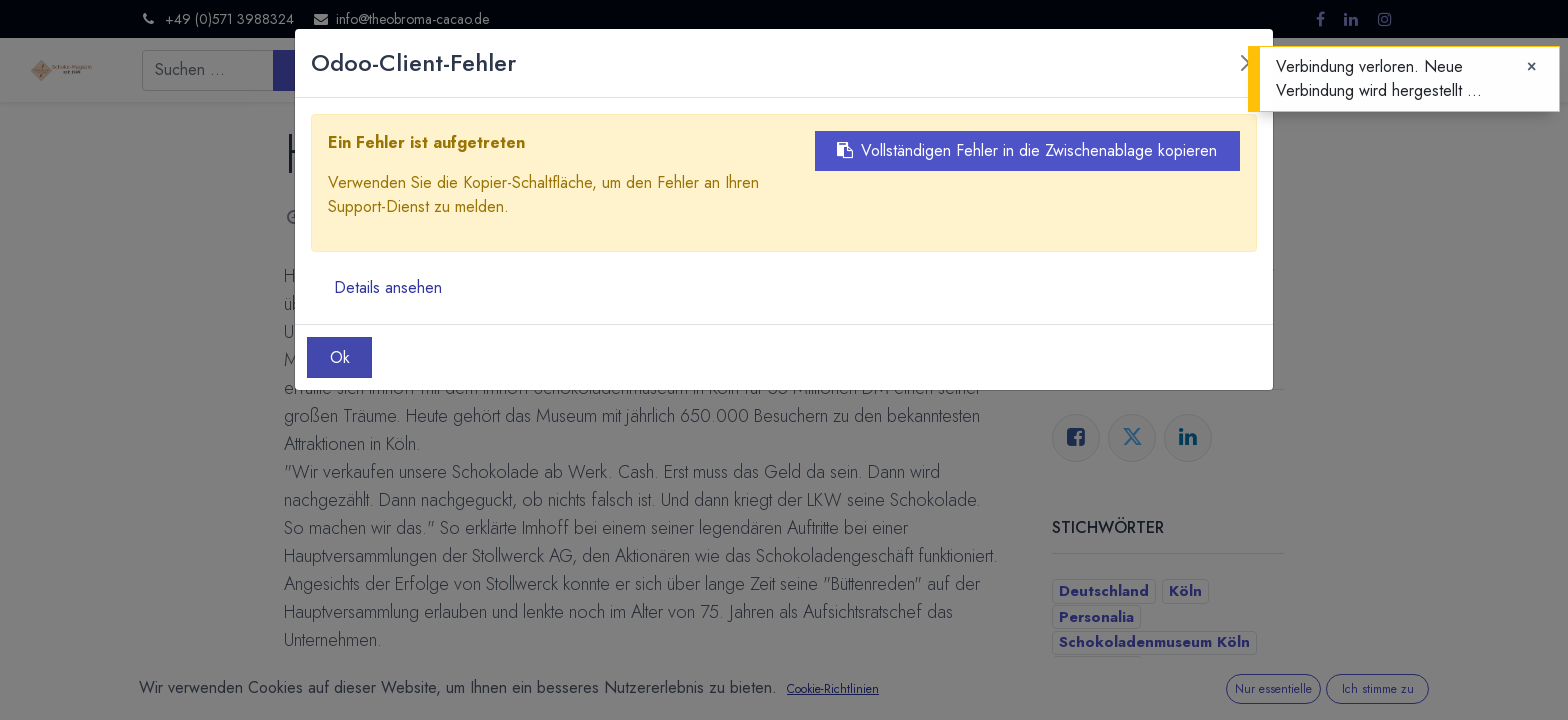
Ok (340, 357)
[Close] (1531, 67)
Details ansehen (388, 287)
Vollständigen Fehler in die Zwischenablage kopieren (1027, 150)
